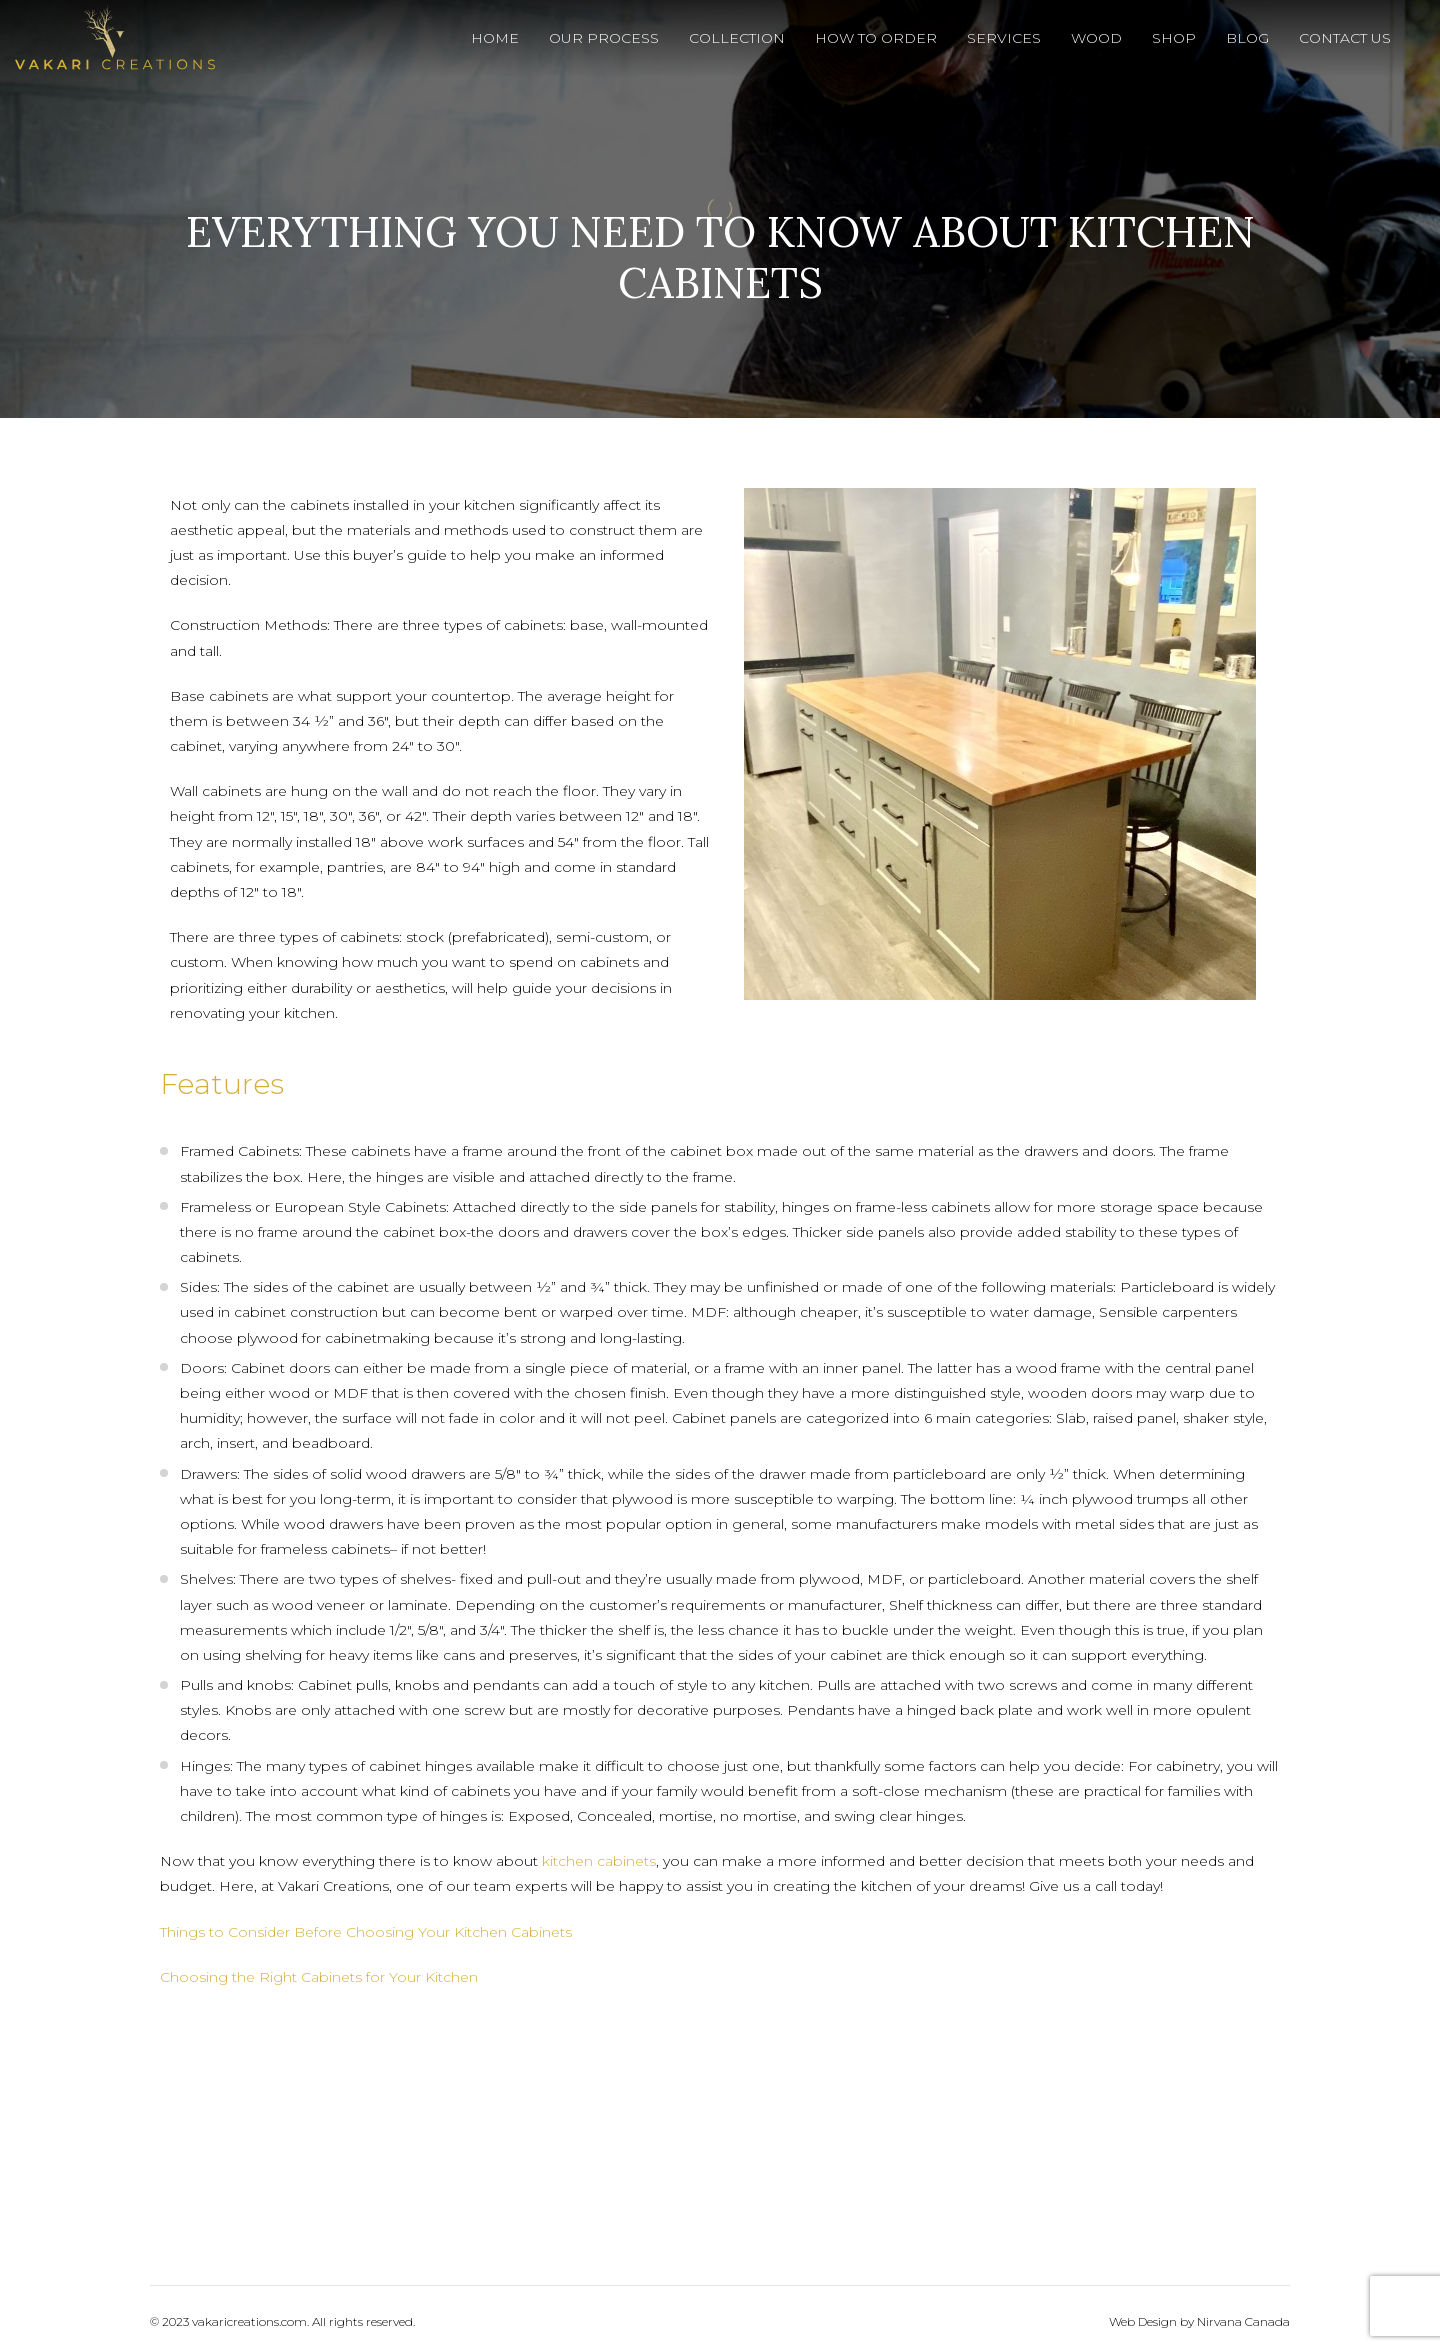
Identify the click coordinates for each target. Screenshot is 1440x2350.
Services (1004, 38)
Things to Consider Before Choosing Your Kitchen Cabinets (366, 1932)
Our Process (604, 38)
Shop (1174, 38)
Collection (737, 38)
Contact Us (1345, 38)
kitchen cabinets (599, 1861)
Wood (1096, 38)
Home (495, 38)
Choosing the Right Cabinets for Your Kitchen (319, 1977)
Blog (1247, 38)
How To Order (876, 38)
